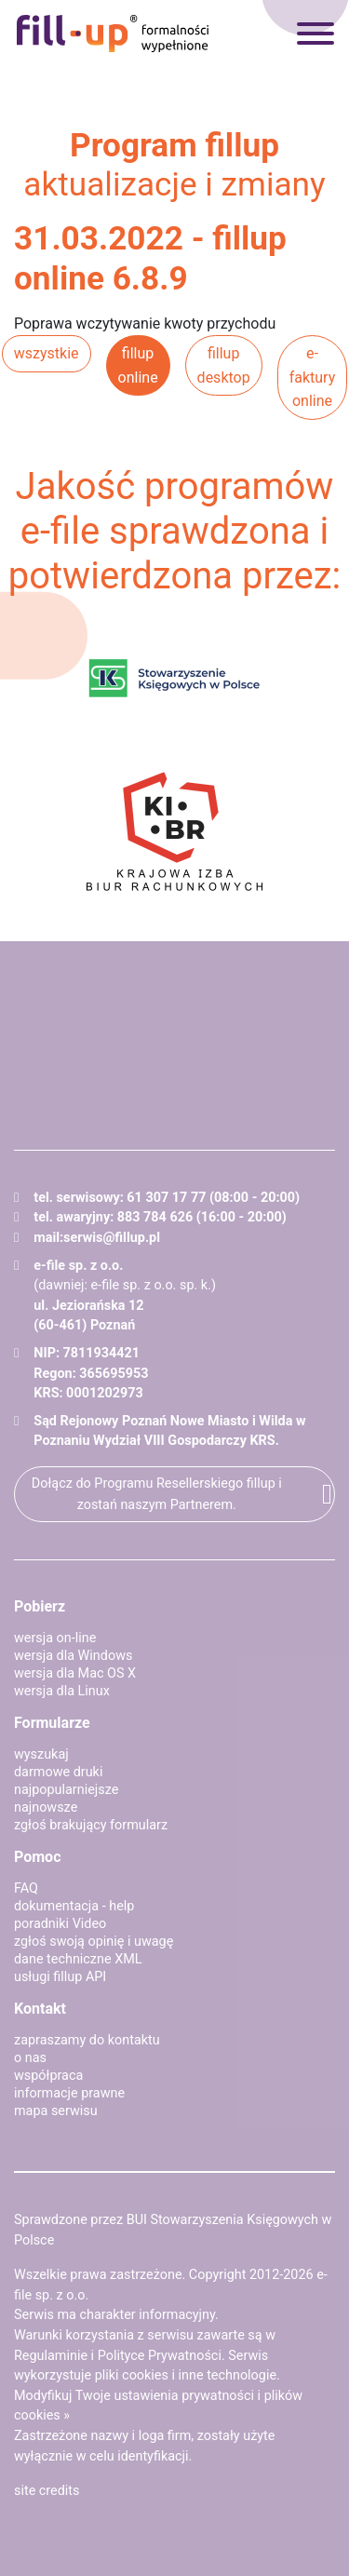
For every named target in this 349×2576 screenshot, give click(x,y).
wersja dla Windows (73, 1656)
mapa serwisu (56, 2111)
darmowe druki (58, 1772)
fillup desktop (223, 365)
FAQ (26, 1888)
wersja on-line (55, 1638)
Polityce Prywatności (159, 2356)
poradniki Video (60, 1924)
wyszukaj (41, 1754)
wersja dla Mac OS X (75, 1673)
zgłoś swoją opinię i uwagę (93, 1941)
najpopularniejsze (66, 1790)
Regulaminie (50, 2356)
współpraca (48, 2076)
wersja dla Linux (62, 1691)
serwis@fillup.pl (111, 1238)
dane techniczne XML (78, 1959)
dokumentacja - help (74, 1906)
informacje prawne (69, 2093)
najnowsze (45, 1807)
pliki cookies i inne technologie (185, 2375)
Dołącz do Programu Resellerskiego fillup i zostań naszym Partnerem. (157, 1494)
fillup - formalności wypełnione (112, 33)
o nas (30, 2058)
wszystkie (46, 353)
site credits (47, 2491)
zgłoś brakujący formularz (91, 1825)
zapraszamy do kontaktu (87, 2040)
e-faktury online (312, 377)
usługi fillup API (60, 1977)
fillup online (138, 365)
